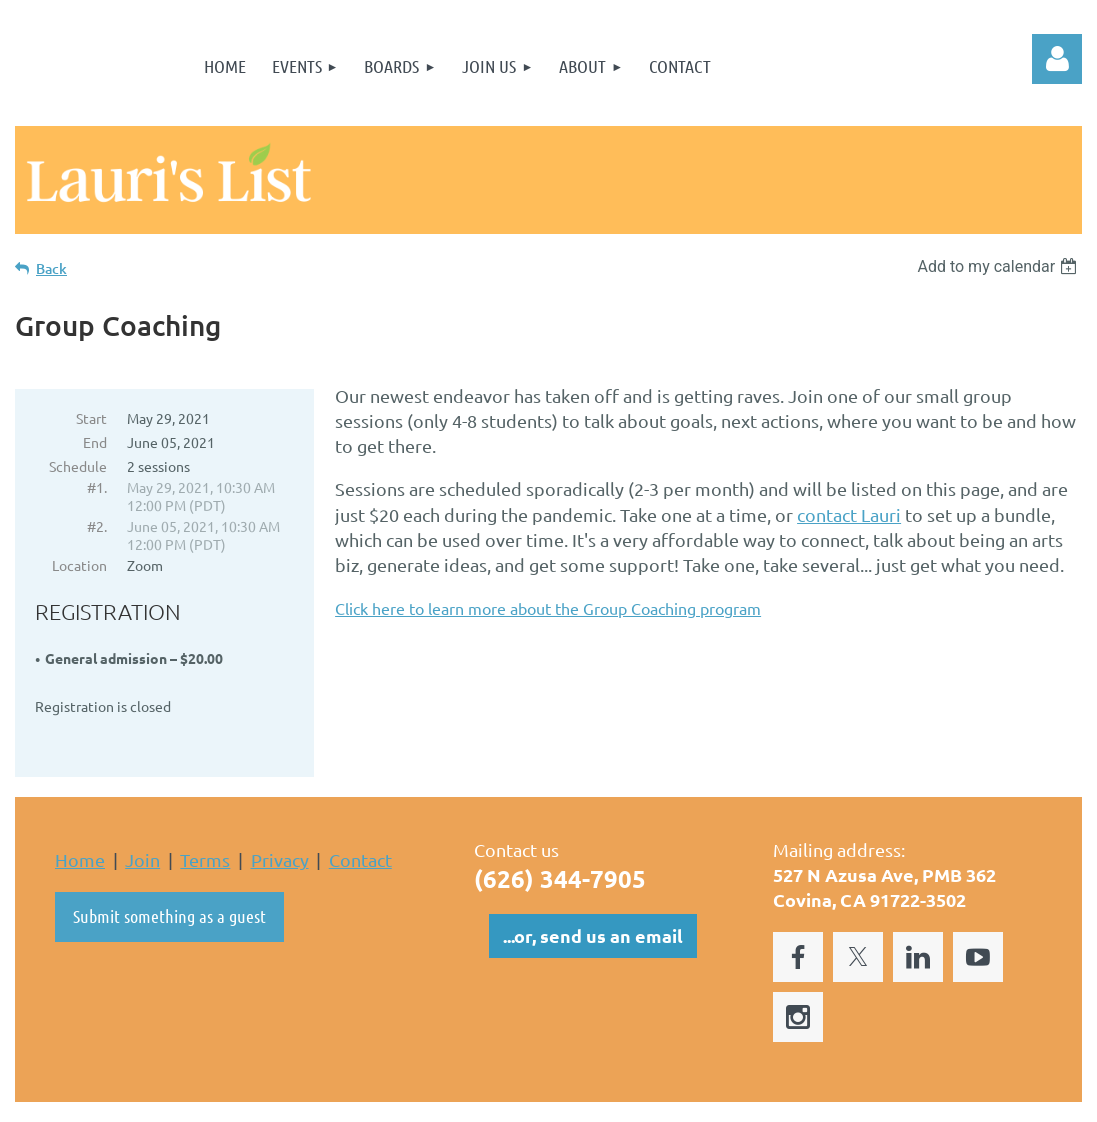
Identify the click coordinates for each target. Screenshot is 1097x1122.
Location (79, 565)
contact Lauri (849, 514)
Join (142, 818)
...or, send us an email (593, 894)
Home (80, 818)
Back (51, 268)
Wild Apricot (843, 1096)
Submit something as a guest (169, 875)
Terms (205, 818)
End (95, 442)
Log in (1057, 59)
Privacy (280, 818)
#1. (97, 487)
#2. (97, 526)
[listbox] (999, 266)
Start (91, 418)
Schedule (78, 466)
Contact (360, 818)
